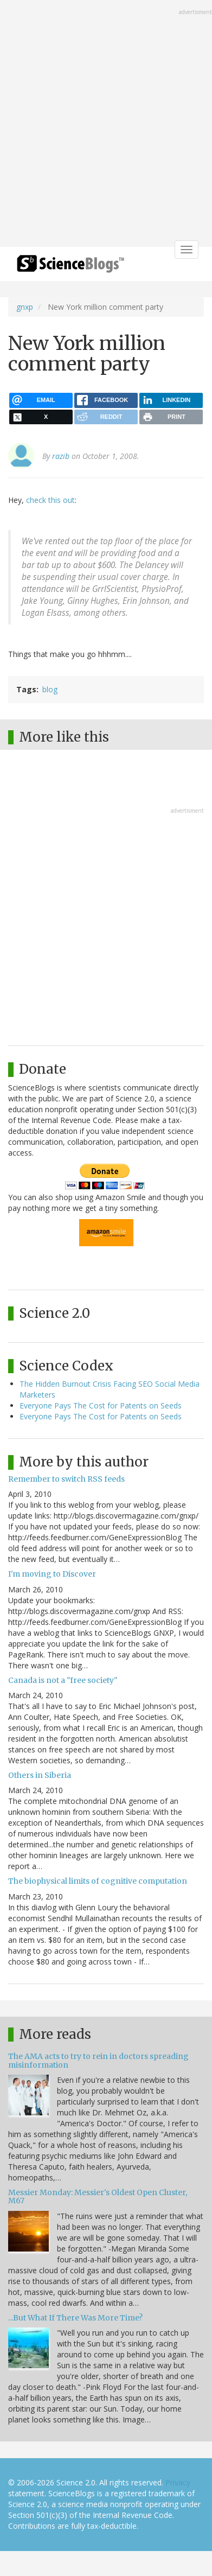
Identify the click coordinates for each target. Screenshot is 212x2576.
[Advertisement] (106, 124)
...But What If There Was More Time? (75, 2318)
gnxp (24, 307)
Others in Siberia (39, 1775)
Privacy (177, 2482)
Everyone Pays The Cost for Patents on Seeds (101, 1405)
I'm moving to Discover (52, 1574)
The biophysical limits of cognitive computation (97, 1881)
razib (60, 456)
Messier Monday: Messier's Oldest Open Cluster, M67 (97, 2196)
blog (49, 689)
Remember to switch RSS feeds (66, 1479)
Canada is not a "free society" (63, 1680)
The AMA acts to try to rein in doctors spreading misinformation (98, 2060)
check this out (50, 500)
